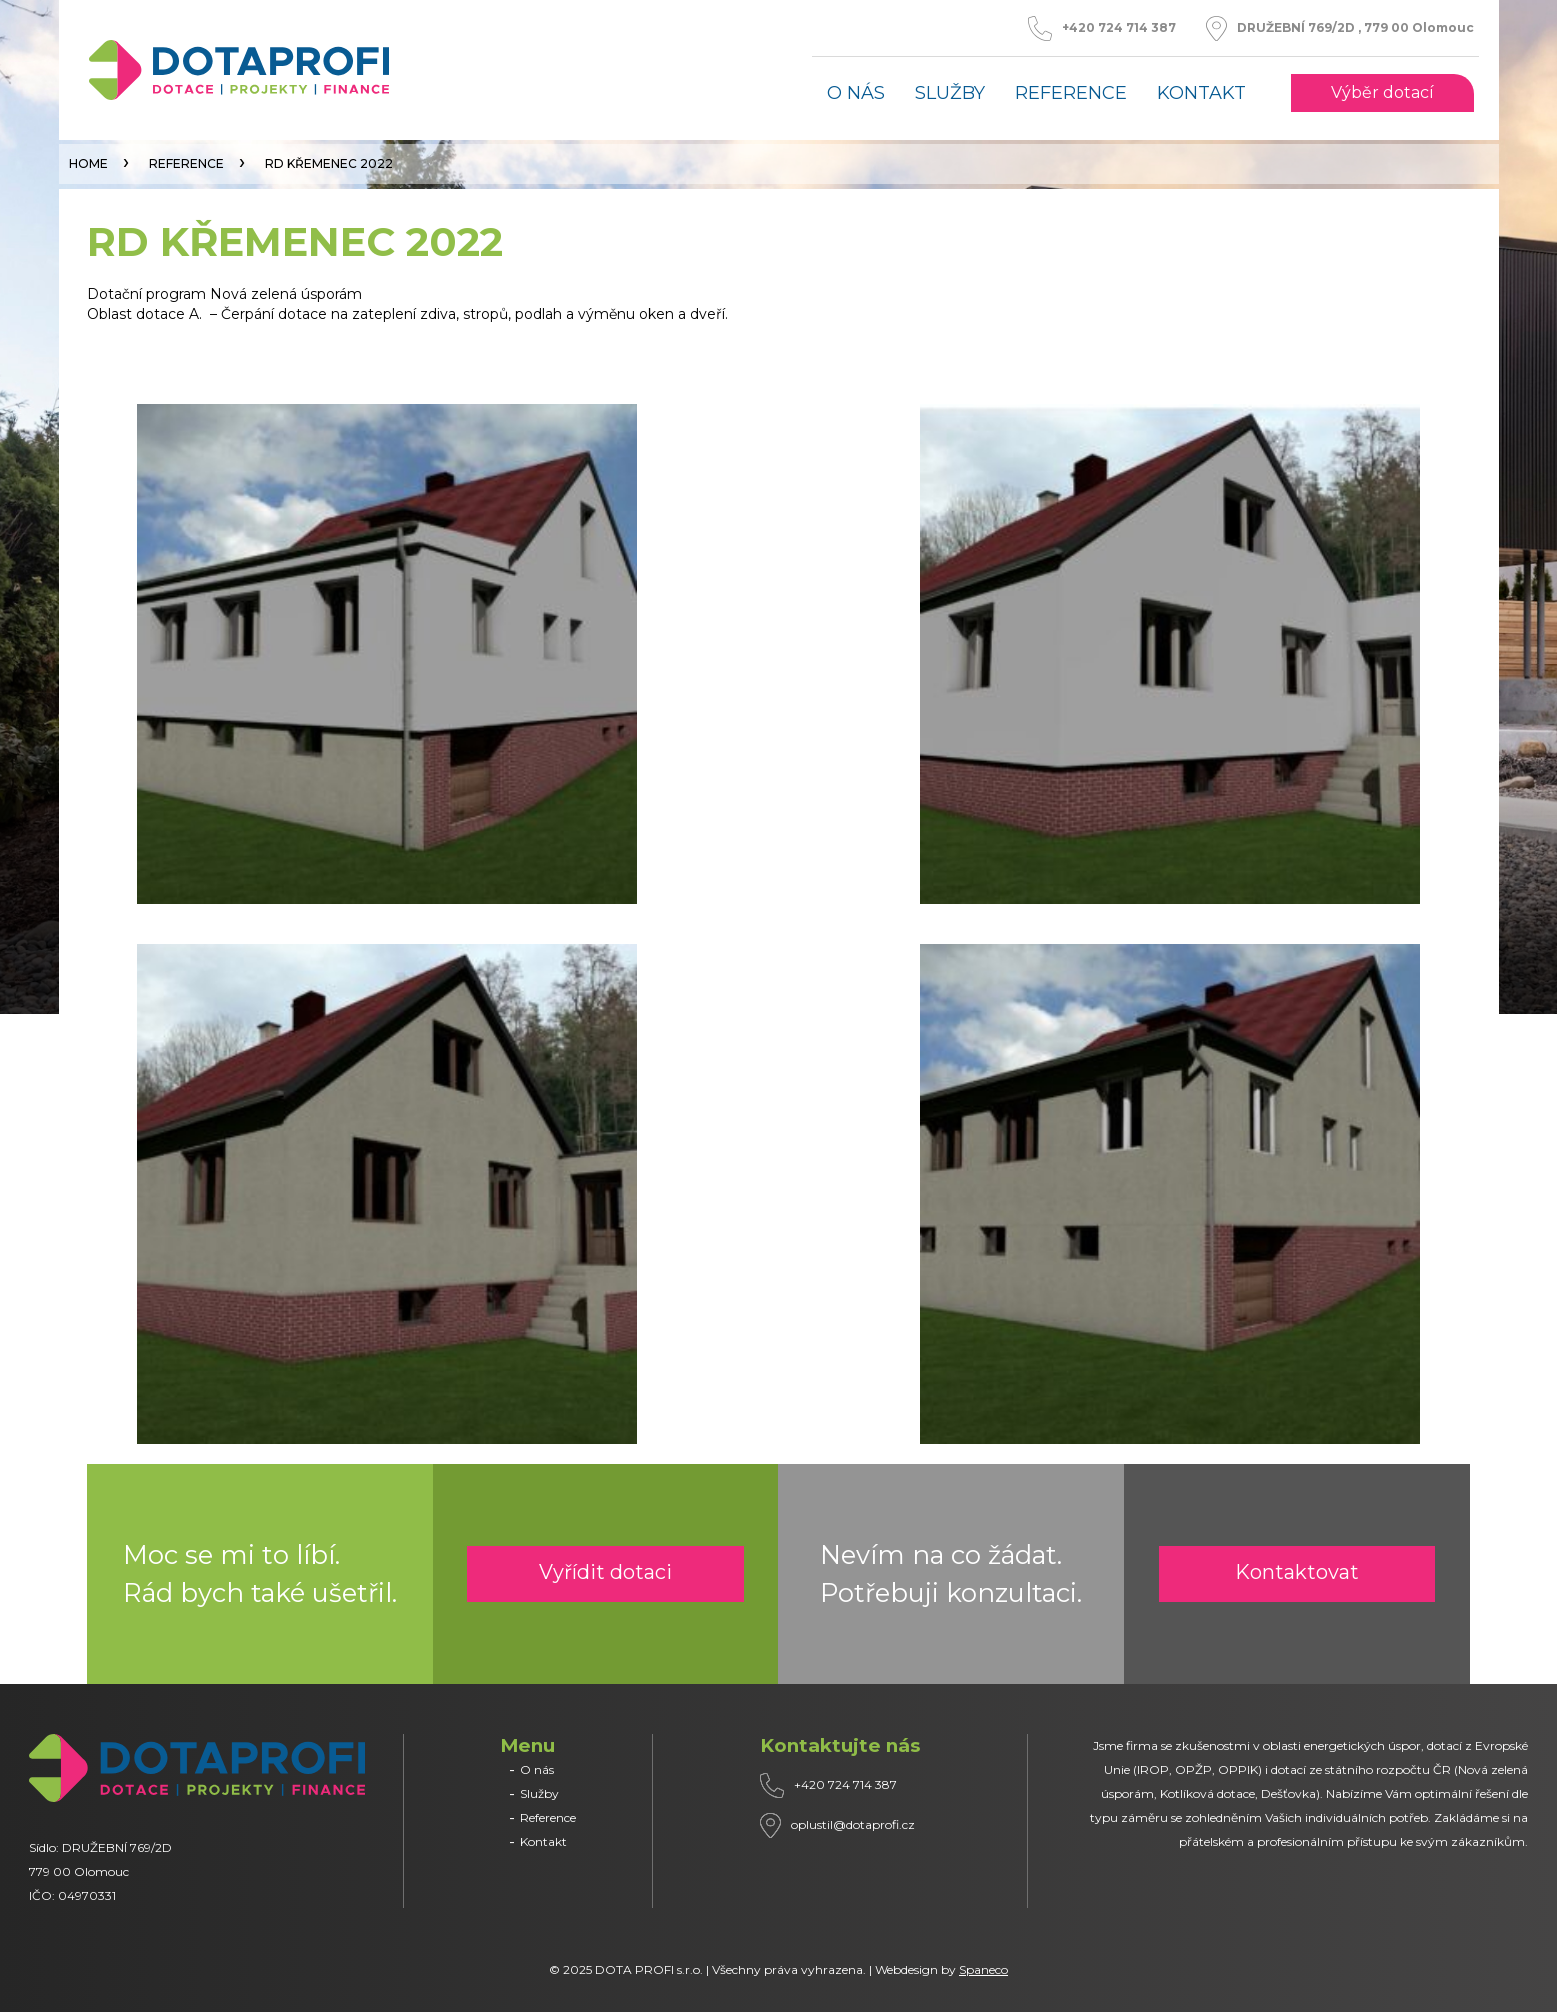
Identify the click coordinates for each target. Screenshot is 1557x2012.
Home (88, 163)
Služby (950, 93)
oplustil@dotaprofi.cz (853, 1824)
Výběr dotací (1382, 93)
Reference (1071, 93)
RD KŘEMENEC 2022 (329, 163)
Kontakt (1201, 93)
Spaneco (983, 1969)
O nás (856, 93)
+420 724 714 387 (1119, 28)
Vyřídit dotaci (605, 1572)
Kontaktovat (1297, 1572)
